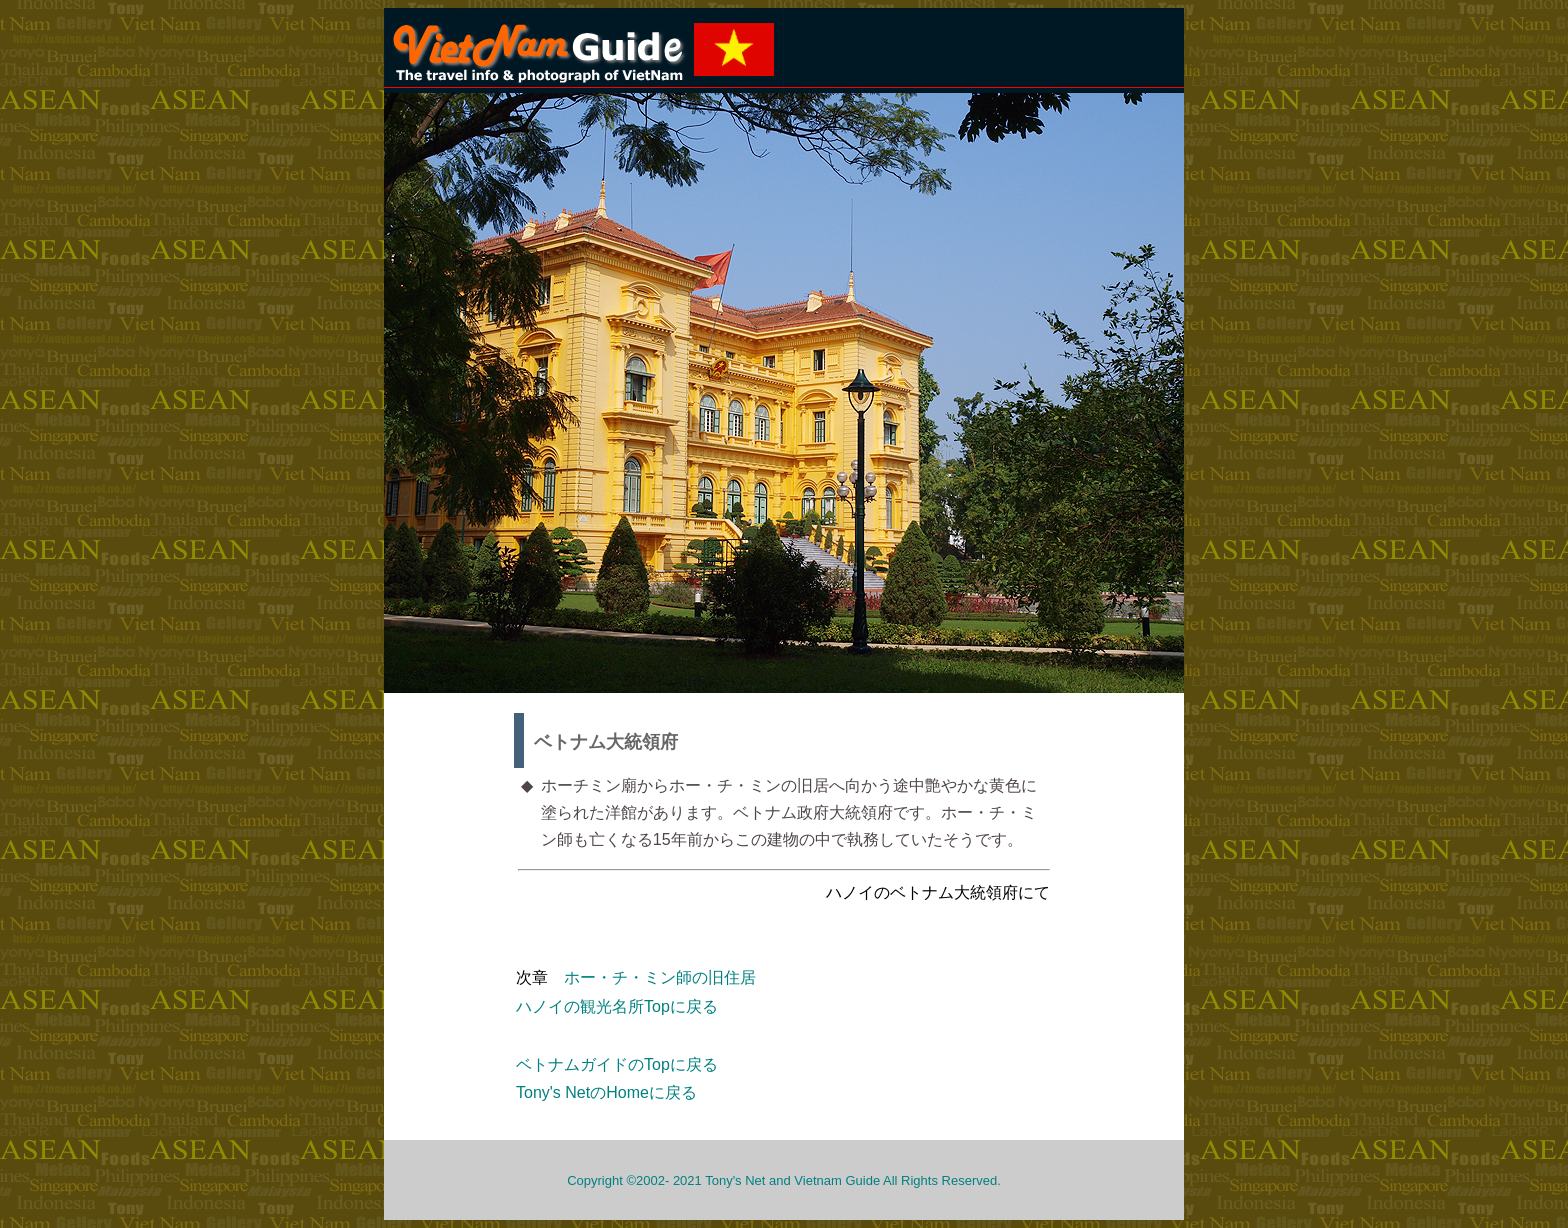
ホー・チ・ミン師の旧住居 (660, 977)
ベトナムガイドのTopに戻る (617, 1064)
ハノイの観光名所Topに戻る (617, 1006)
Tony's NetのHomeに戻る (606, 1092)
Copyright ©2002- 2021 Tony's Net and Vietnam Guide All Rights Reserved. (784, 1180)
